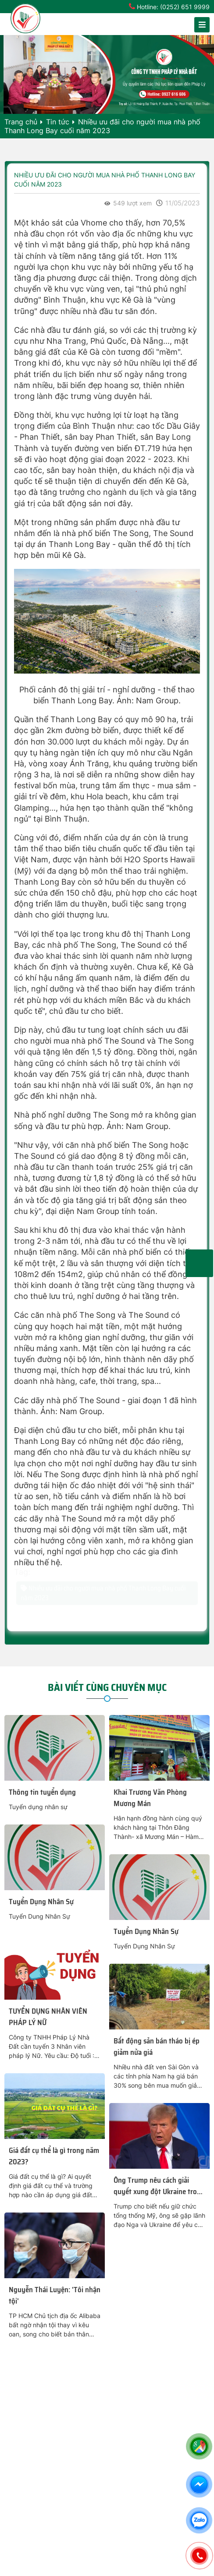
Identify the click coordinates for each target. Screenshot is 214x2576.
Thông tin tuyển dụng (42, 1792)
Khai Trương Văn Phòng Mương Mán (150, 1797)
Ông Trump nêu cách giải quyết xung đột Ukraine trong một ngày (159, 2185)
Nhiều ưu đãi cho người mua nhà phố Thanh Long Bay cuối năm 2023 (102, 126)
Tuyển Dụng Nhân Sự (41, 1901)
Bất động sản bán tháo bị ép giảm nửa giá (157, 2046)
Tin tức (57, 121)
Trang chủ (20, 121)
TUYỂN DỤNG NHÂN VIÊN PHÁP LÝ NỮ (48, 2016)
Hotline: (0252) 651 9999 (173, 7)
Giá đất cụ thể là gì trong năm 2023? (54, 2156)
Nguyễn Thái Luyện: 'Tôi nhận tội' (54, 2295)
